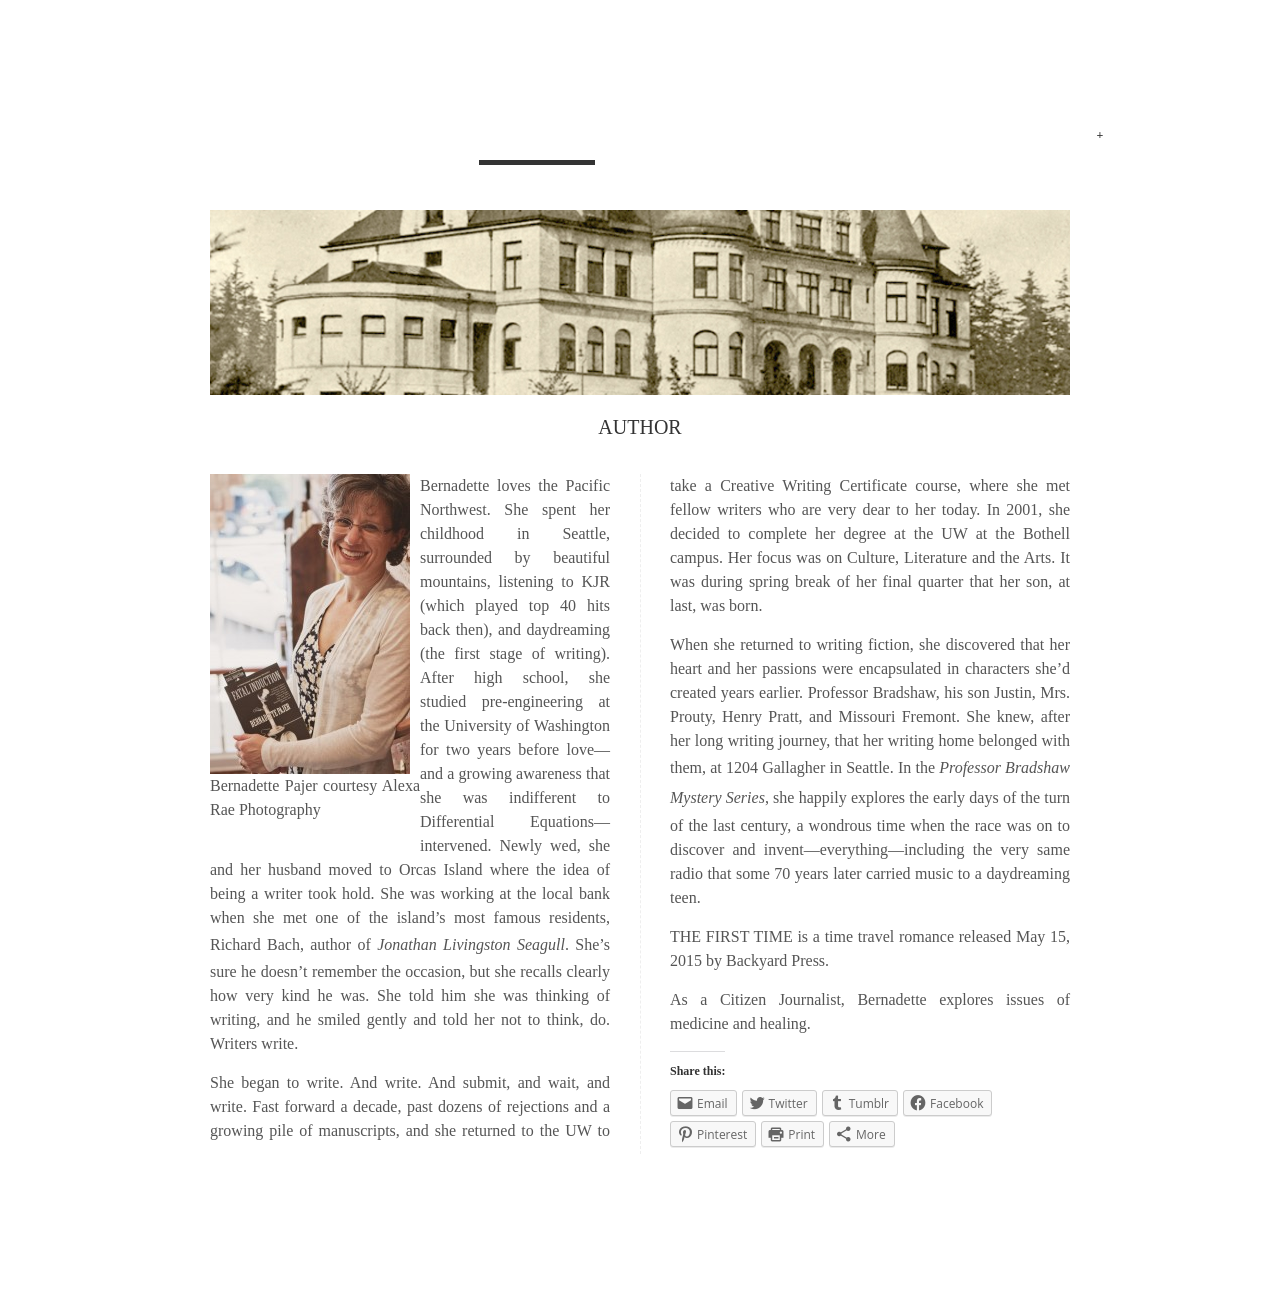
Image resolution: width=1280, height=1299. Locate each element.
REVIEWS (890, 137)
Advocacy (1005, 137)
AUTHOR (537, 137)
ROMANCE (780, 137)
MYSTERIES (659, 137)
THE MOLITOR (342, 1226)
